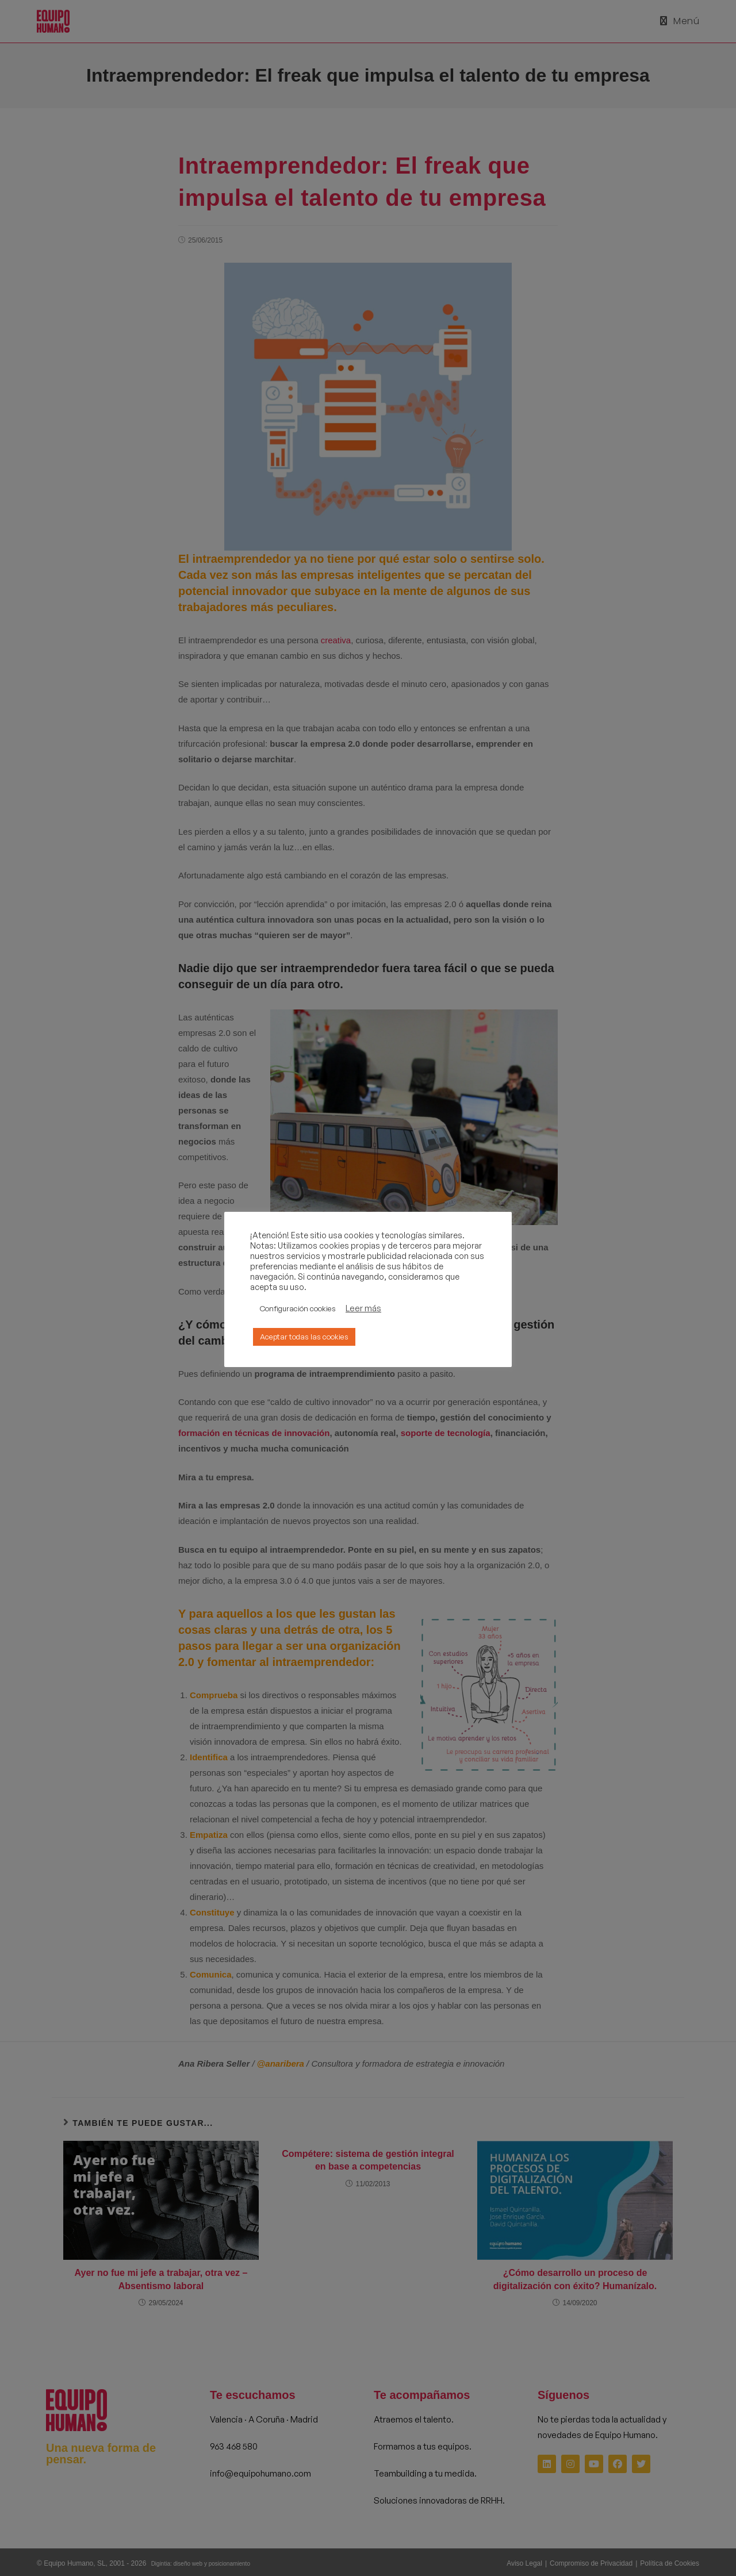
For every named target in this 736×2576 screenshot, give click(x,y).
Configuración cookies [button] (298, 1308)
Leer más (363, 1308)
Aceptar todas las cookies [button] (304, 1336)
